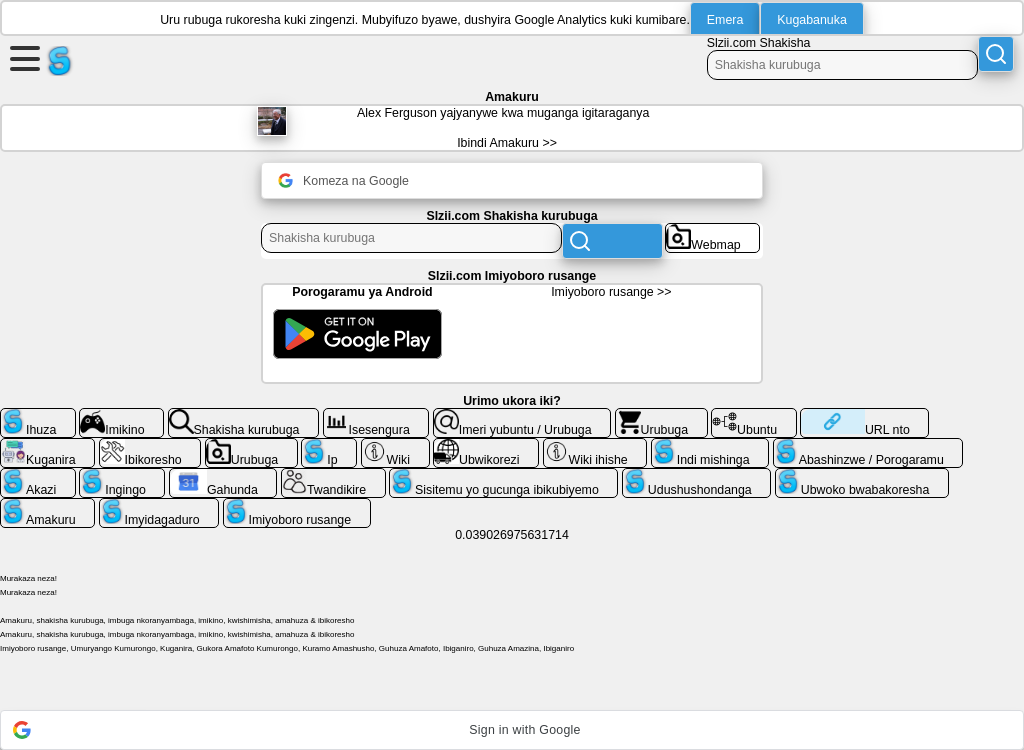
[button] (512, 730)
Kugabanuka (812, 20)
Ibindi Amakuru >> (507, 143)
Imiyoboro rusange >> (611, 292)
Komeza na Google (343, 180)
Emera (725, 20)
